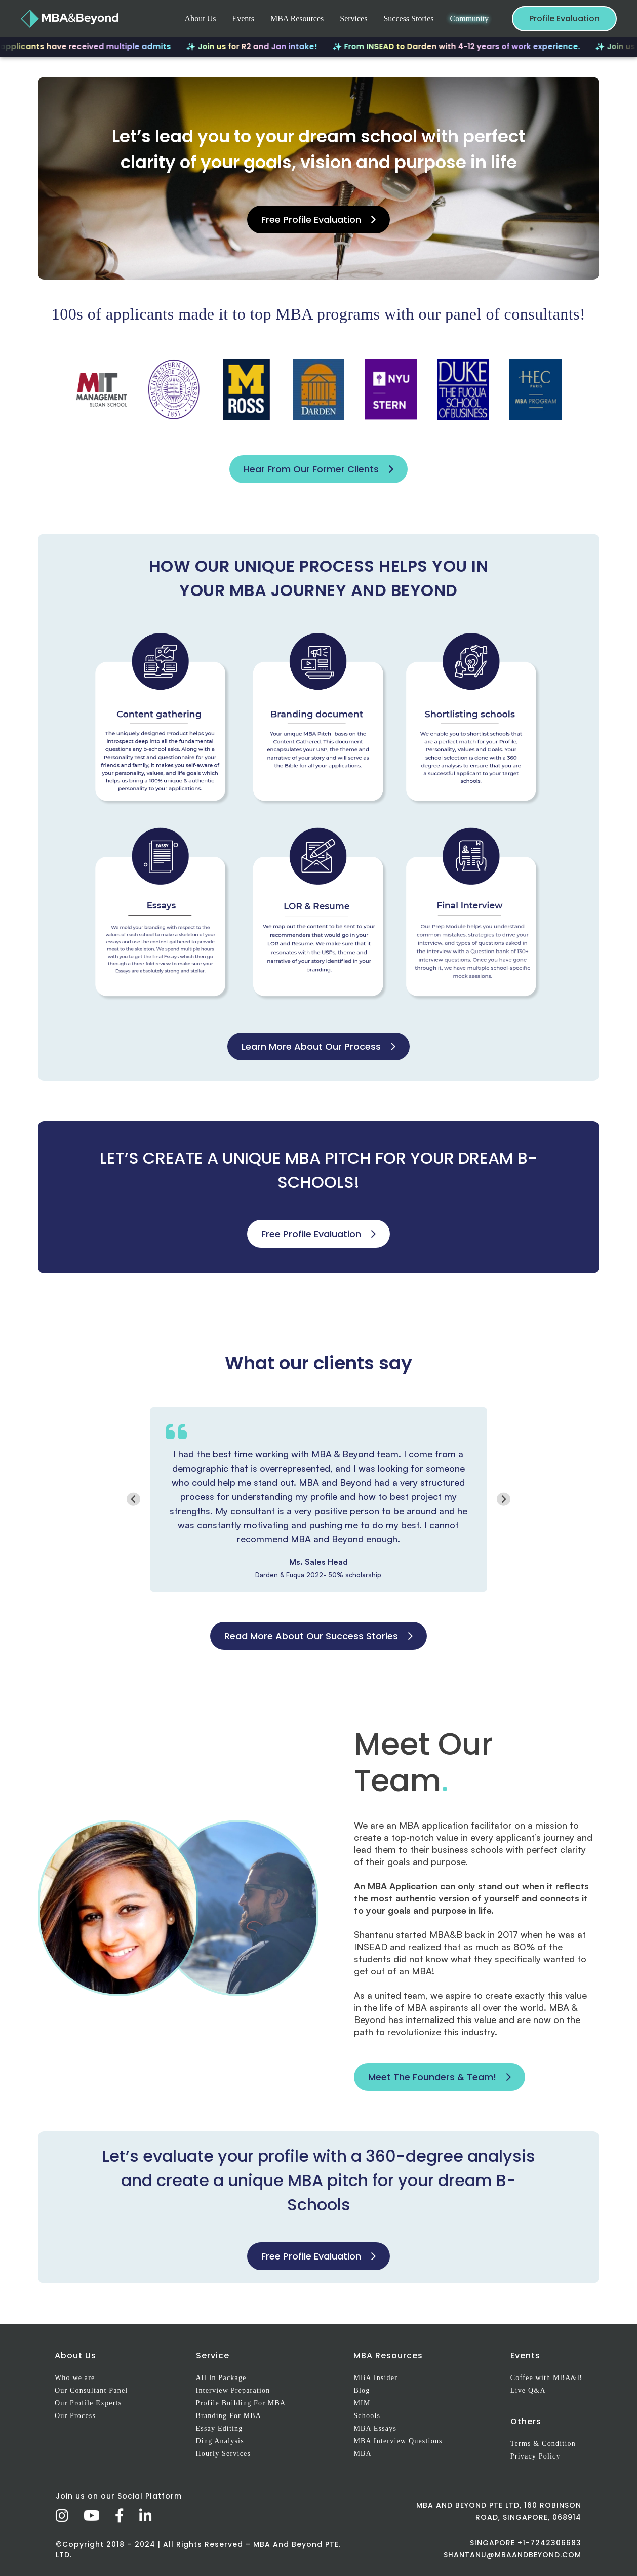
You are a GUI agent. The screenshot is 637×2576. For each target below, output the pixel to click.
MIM (361, 2403)
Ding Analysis (220, 2441)
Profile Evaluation (564, 18)
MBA (362, 2454)
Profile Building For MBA (241, 2403)
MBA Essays (374, 2428)
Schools (366, 2416)
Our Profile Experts (88, 2403)
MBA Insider (375, 2378)
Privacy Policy (535, 2456)
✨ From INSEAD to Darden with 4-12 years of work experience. (477, 46)
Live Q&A (528, 2390)
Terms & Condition (543, 2443)
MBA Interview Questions (397, 2441)
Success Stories (408, 18)
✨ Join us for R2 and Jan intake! (272, 46)
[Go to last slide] (133, 1499)
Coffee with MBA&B (546, 2378)
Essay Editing (219, 2428)
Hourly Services (223, 2454)
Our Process (75, 2416)
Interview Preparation (233, 2390)
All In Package (221, 2378)
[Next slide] (503, 1499)
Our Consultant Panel (91, 2390)
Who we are (75, 2378)
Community (469, 18)
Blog (361, 2390)
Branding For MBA (229, 2416)
